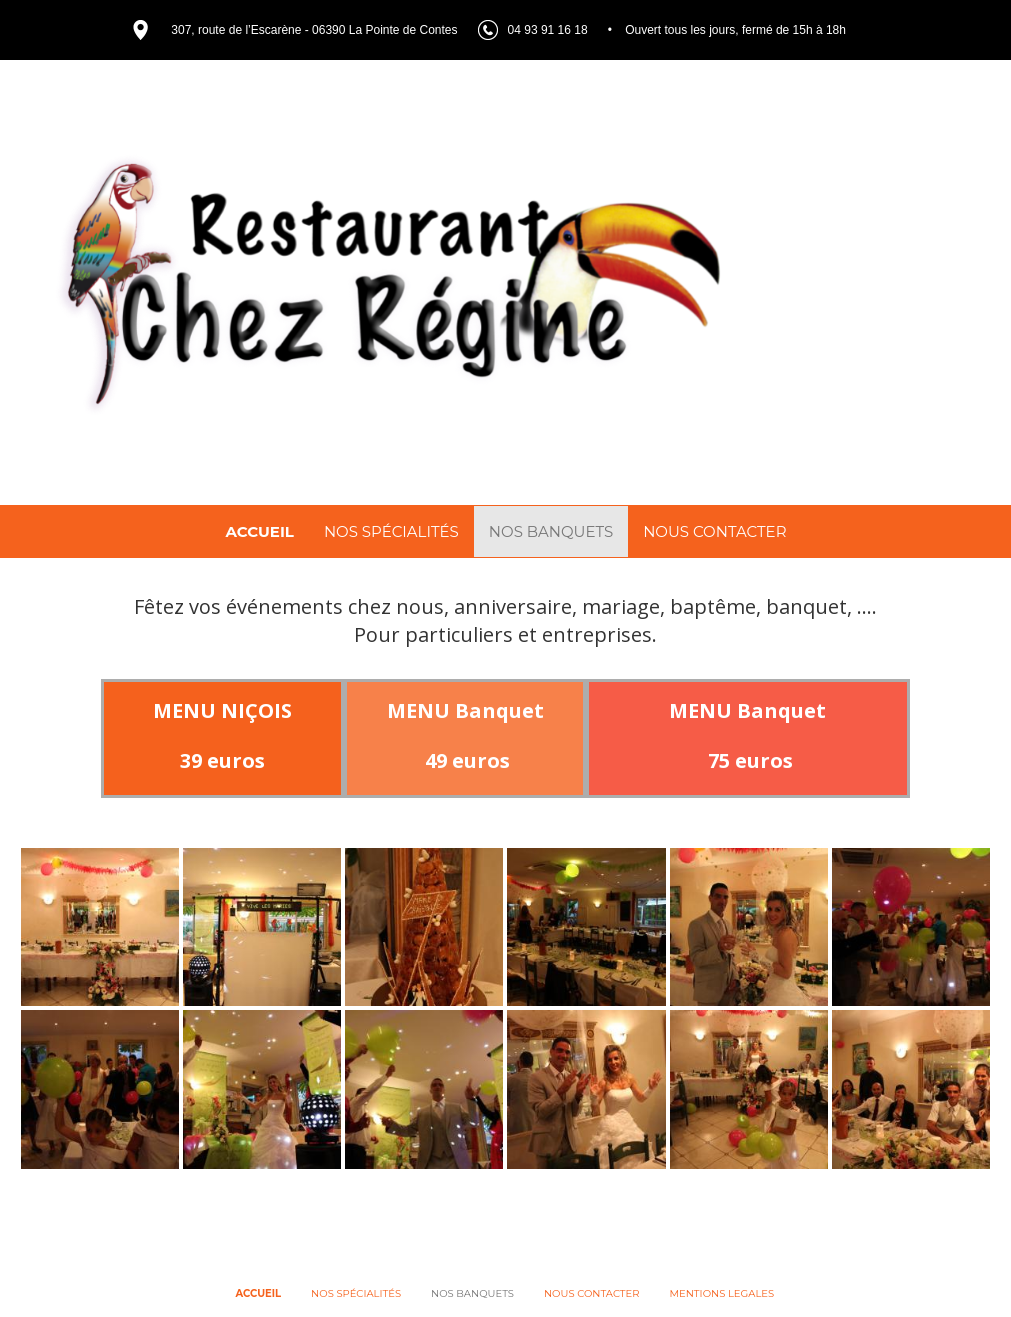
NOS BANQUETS (551, 531)
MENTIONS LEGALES (722, 1293)
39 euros (222, 765)
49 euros (465, 765)
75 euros (748, 765)
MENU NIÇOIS (222, 715)
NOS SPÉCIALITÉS (391, 531)
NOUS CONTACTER (714, 531)
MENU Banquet (465, 715)
